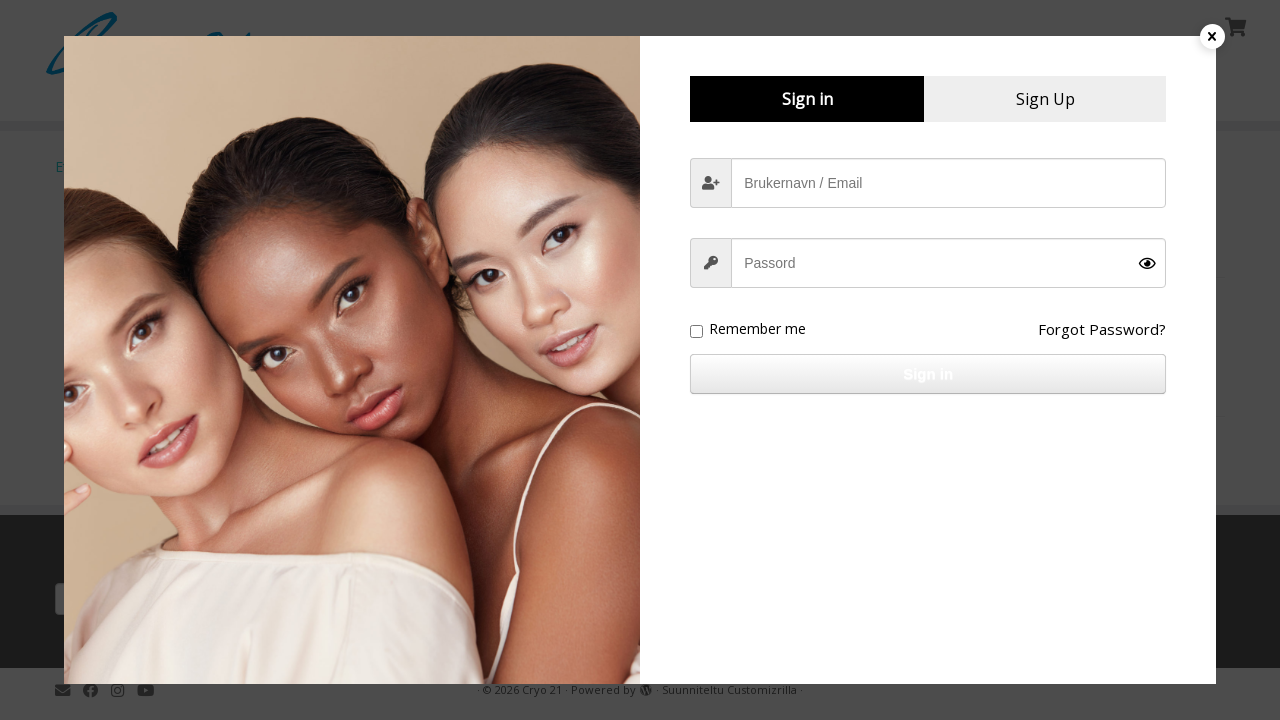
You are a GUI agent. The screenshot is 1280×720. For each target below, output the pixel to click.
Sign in (928, 373)
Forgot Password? (1102, 329)
